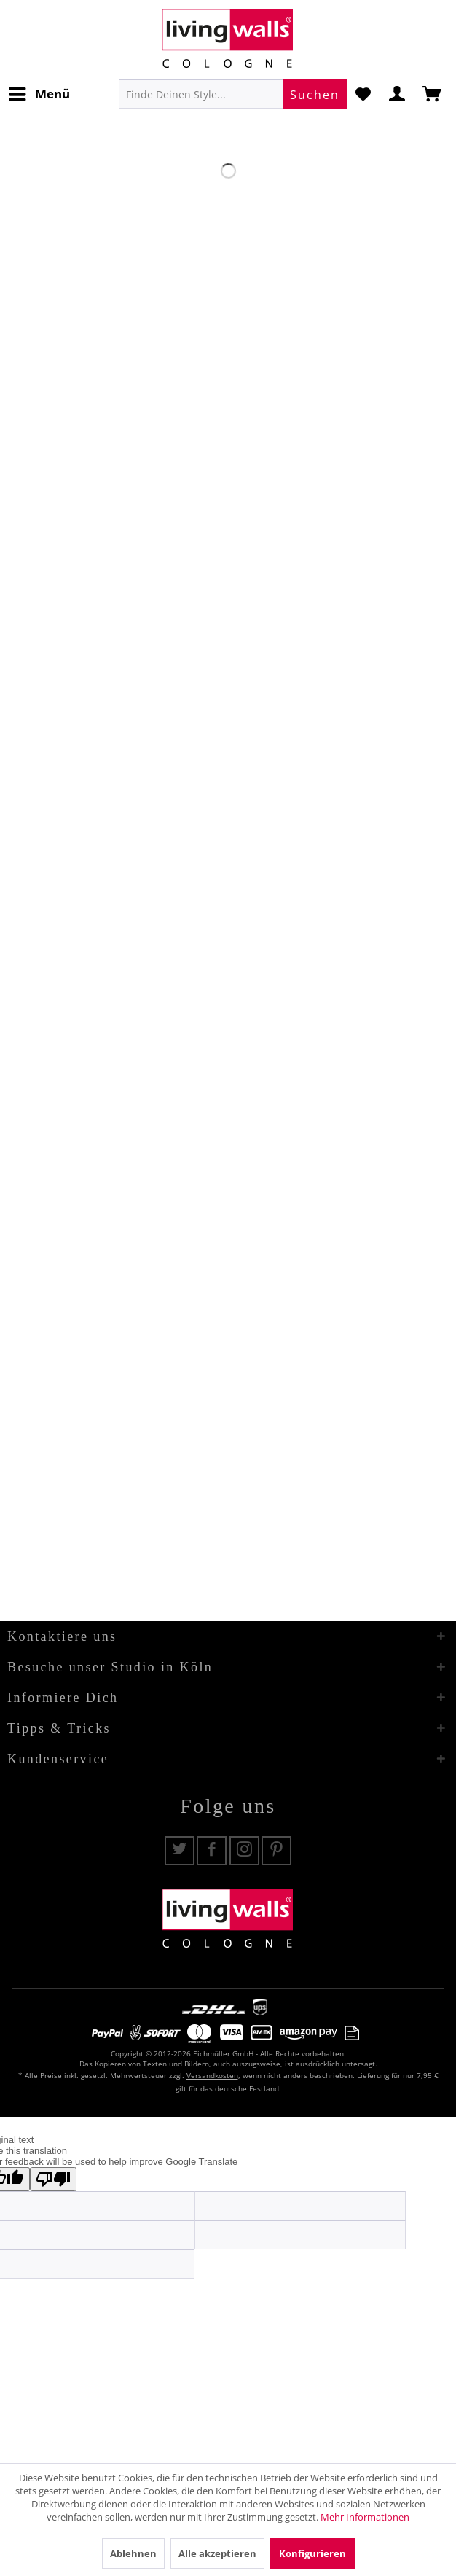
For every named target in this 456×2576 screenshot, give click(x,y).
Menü (39, 92)
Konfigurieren (312, 2553)
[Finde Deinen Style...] (233, 94)
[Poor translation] (53, 2179)
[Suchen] (315, 94)
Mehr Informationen (365, 2517)
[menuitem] (38, 94)
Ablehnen (133, 2553)
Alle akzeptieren (217, 2553)
